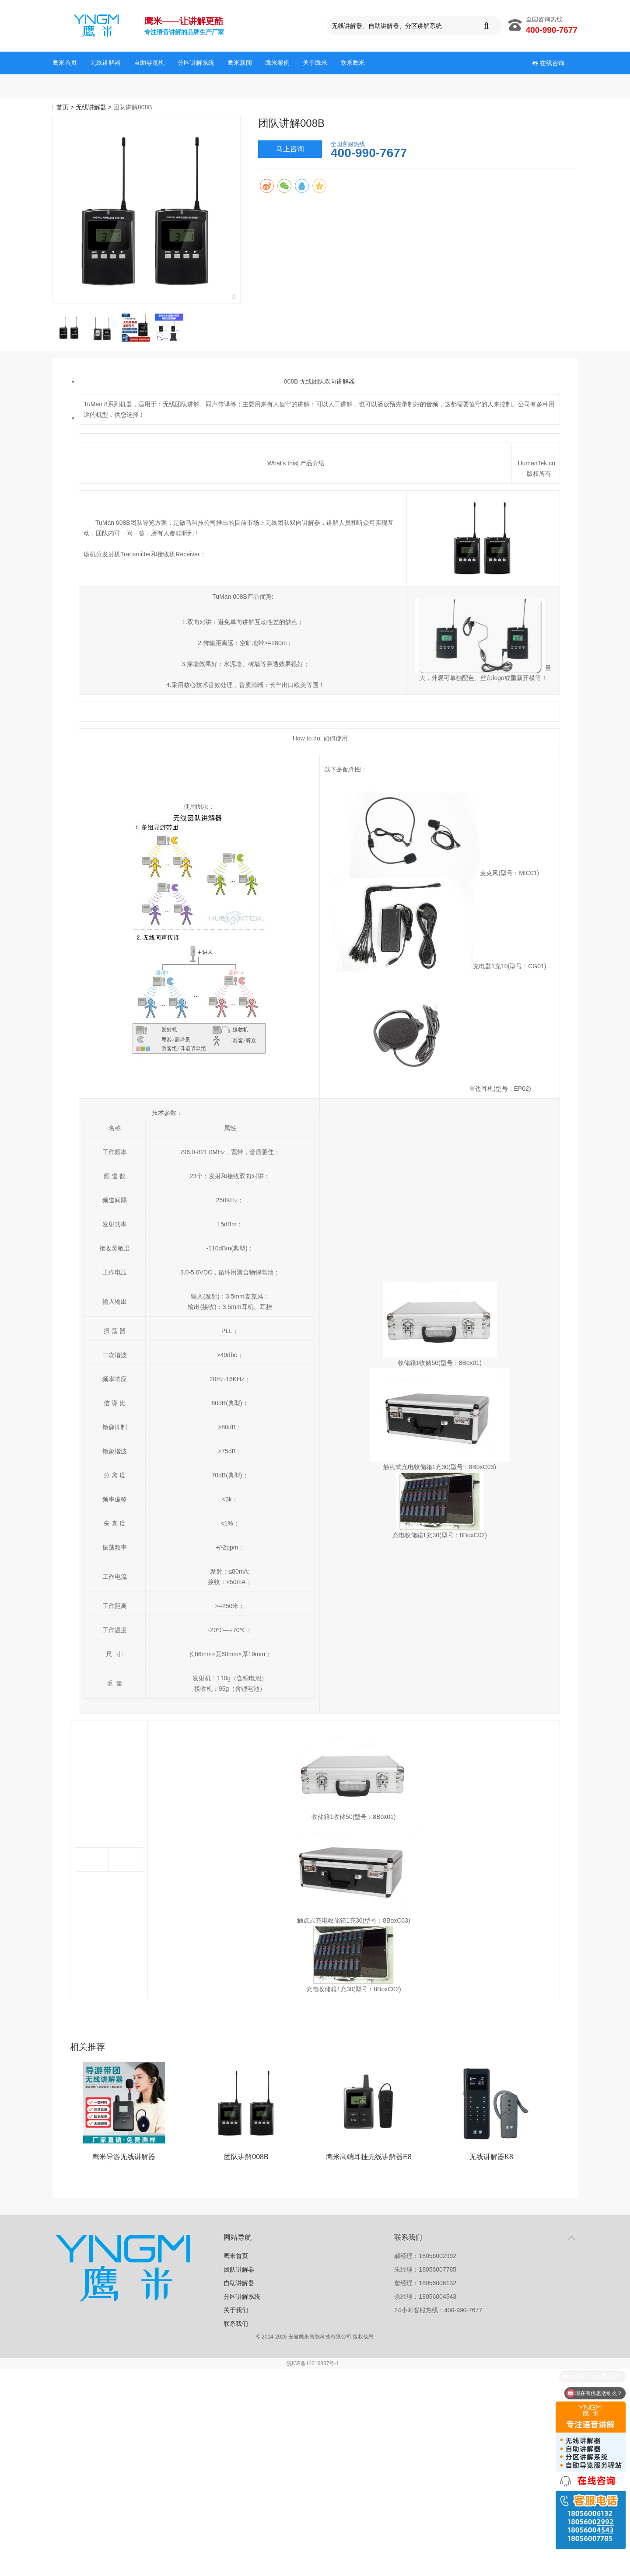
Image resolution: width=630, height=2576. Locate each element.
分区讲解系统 (196, 62)
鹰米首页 (64, 62)
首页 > (66, 107)
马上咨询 (290, 149)
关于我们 (236, 2310)
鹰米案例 (277, 62)
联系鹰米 (352, 62)
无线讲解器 (105, 62)
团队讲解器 (239, 2269)
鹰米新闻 (240, 62)
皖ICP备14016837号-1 (313, 2363)
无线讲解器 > (94, 107)
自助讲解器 (239, 2282)
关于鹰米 (315, 62)
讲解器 (345, 381)
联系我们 (236, 2323)
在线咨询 (548, 62)
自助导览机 (149, 62)
